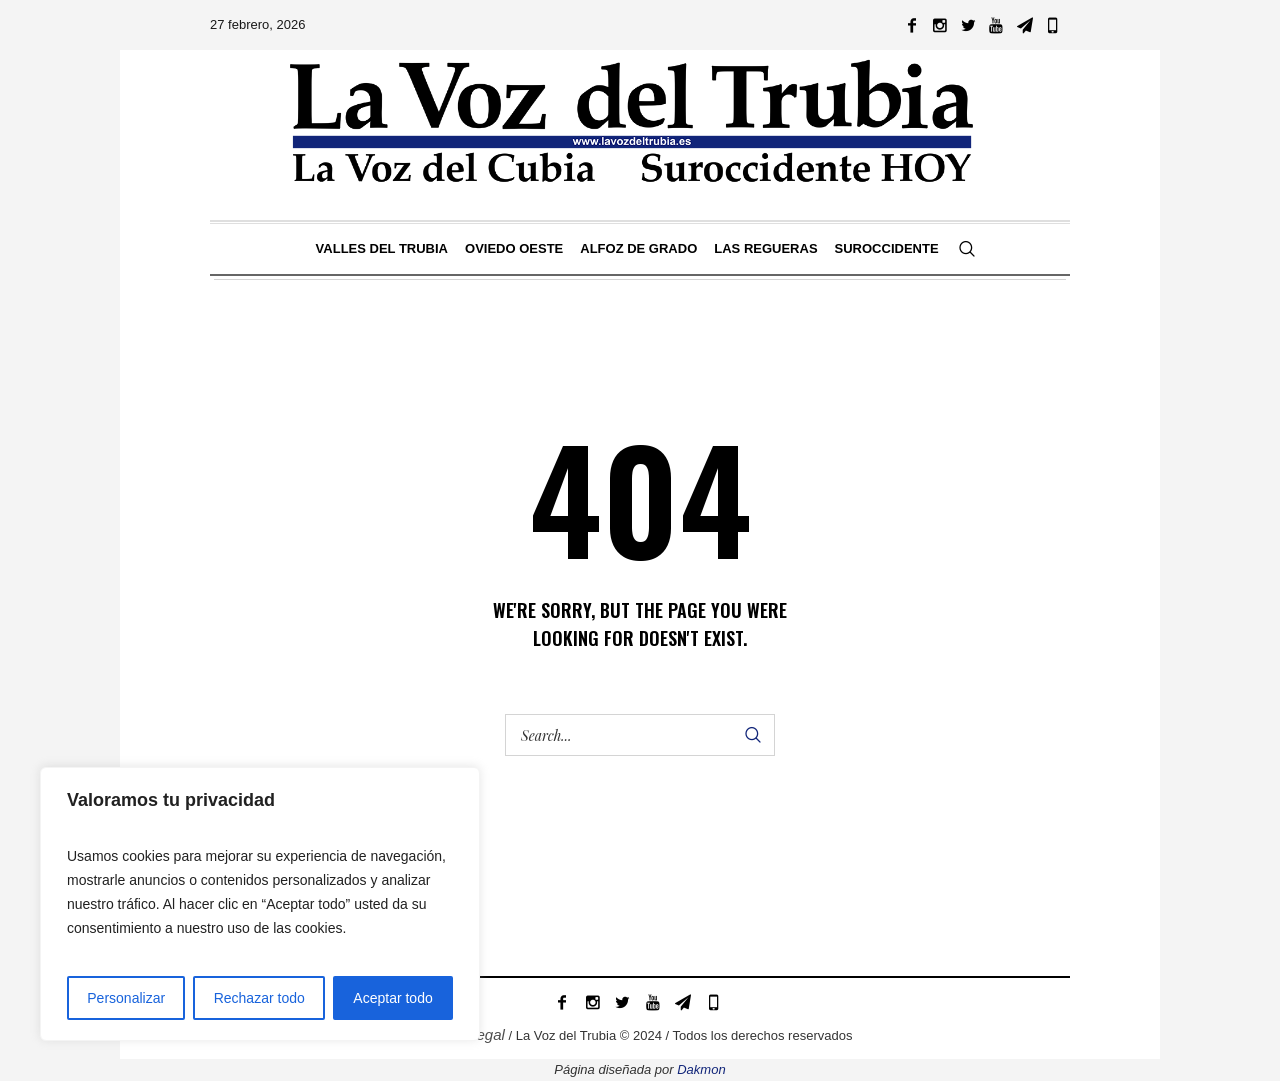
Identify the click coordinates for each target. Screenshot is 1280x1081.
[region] (260, 904)
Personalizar (126, 998)
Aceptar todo (392, 998)
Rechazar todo (259, 998)
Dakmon (701, 1069)
